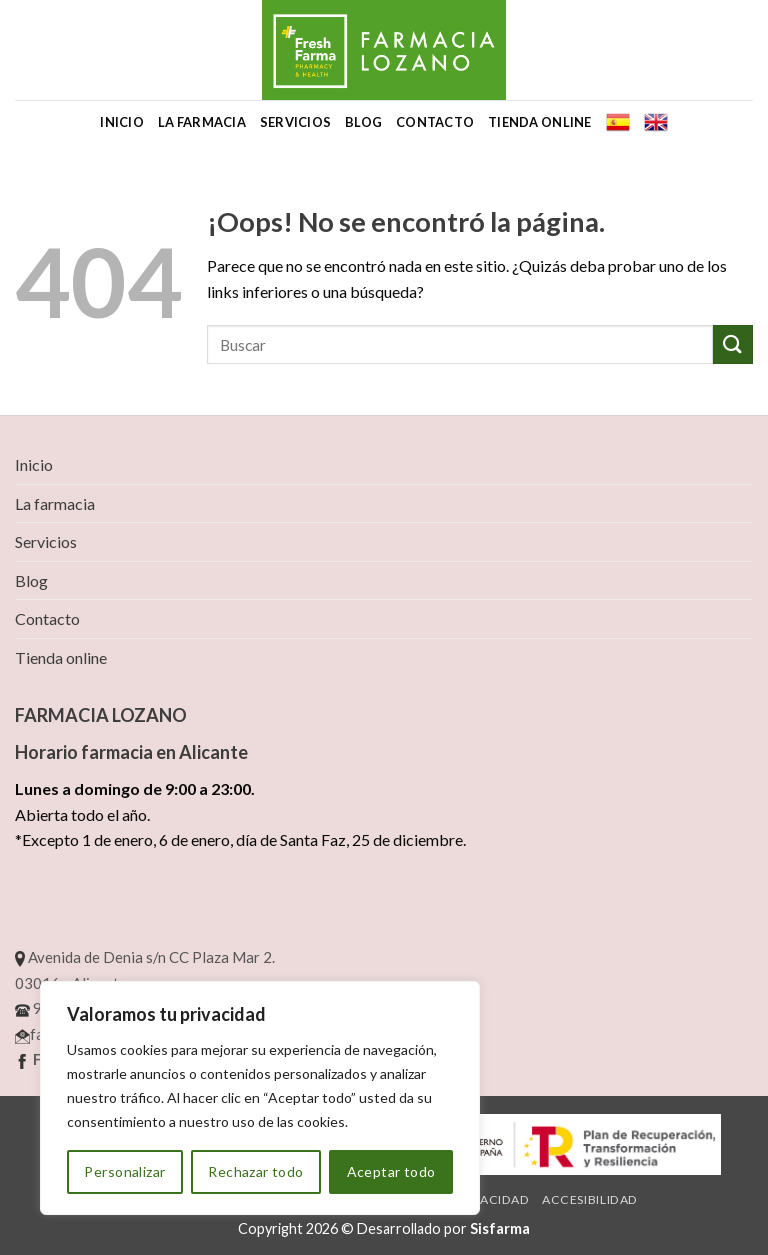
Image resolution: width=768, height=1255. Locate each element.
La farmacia (202, 122)
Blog (363, 122)
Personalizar (124, 1171)
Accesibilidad (590, 1199)
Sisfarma (500, 1228)
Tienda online (539, 122)
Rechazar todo (255, 1171)
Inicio (122, 122)
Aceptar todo (391, 1171)
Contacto (435, 122)
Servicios (295, 122)
